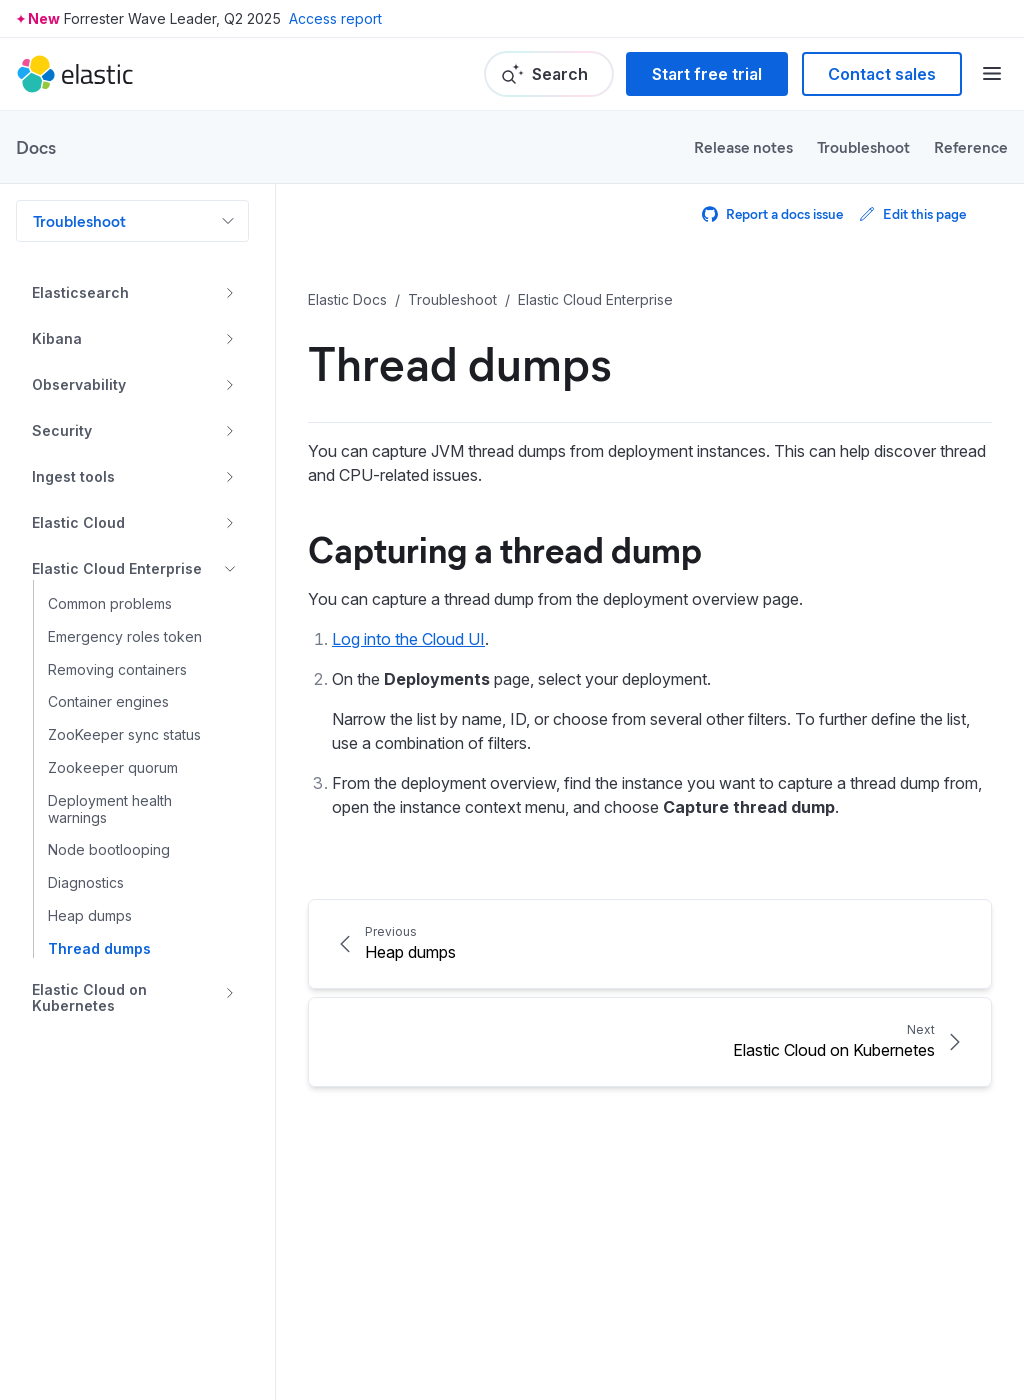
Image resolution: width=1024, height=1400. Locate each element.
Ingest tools (73, 476)
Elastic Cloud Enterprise (117, 568)
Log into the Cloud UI (408, 639)
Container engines (108, 702)
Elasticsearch (80, 292)
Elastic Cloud (78, 522)
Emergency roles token (125, 637)
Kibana (57, 338)
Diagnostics (86, 883)
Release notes (743, 146)
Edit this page (912, 213)
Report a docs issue (772, 213)
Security (62, 430)
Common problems (110, 604)
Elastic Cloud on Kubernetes (89, 998)
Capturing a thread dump (505, 548)
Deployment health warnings (110, 809)
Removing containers (117, 670)
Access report (335, 18)
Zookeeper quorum (113, 768)
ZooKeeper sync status (124, 735)
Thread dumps (99, 949)
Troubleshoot (863, 146)
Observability (79, 384)
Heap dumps (90, 916)
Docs (36, 147)
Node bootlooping (109, 850)
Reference (971, 146)
